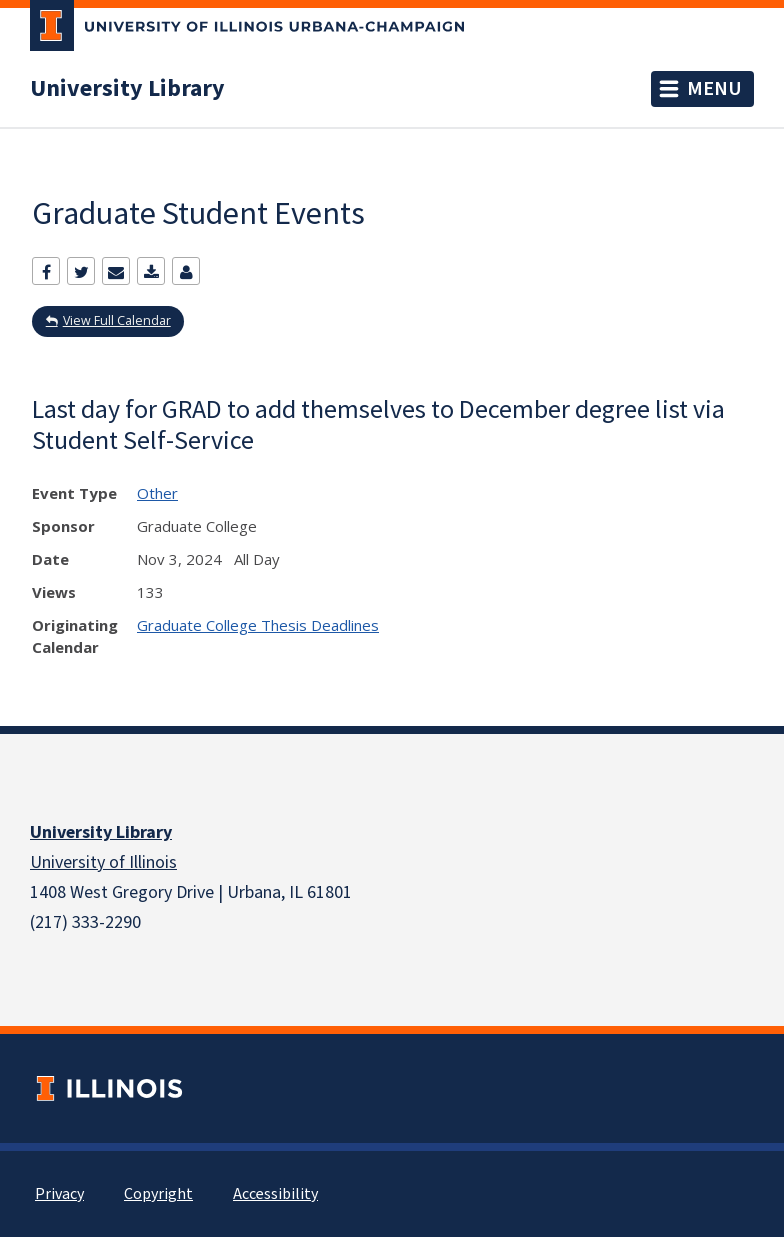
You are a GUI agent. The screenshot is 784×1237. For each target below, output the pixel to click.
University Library (127, 89)
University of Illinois (103, 862)
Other (157, 493)
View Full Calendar (117, 320)
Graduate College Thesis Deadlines (258, 625)
